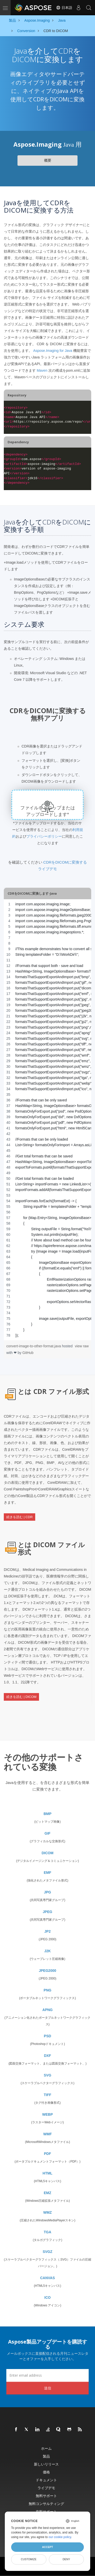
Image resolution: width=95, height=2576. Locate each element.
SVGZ (47, 2252)
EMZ (47, 2193)
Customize (28, 2559)
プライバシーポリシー (44, 836)
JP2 (47, 1931)
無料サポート (46, 2495)
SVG (47, 2075)
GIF (47, 1833)
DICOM (47, 1853)
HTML (47, 2173)
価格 (46, 2472)
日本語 (64, 7)
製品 (46, 2456)
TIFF (47, 2095)
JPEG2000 (47, 1971)
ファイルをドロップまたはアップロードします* (47, 811)
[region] (47, 1119)
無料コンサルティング (46, 2503)
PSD (47, 2036)
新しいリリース (46, 2464)
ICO (47, 2297)
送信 (47, 2388)
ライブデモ (46, 2487)
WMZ (47, 2212)
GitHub (27, 1353)
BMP (47, 1814)
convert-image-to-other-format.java (34, 1346)
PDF (47, 2154)
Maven (42, 370)
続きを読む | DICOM (21, 1697)
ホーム (46, 2448)
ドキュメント (46, 2479)
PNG (47, 1990)
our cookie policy (60, 2537)
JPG (47, 1892)
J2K (47, 1951)
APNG (47, 2010)
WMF (47, 2134)
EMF (47, 1873)
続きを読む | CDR (19, 1517)
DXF (47, 2056)
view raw (82, 1346)
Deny (66, 2559)
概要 (47, 160)
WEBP (47, 2114)
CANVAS (47, 2278)
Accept (47, 2547)
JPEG (47, 1912)
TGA (47, 2232)
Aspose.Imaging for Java (52, 351)
